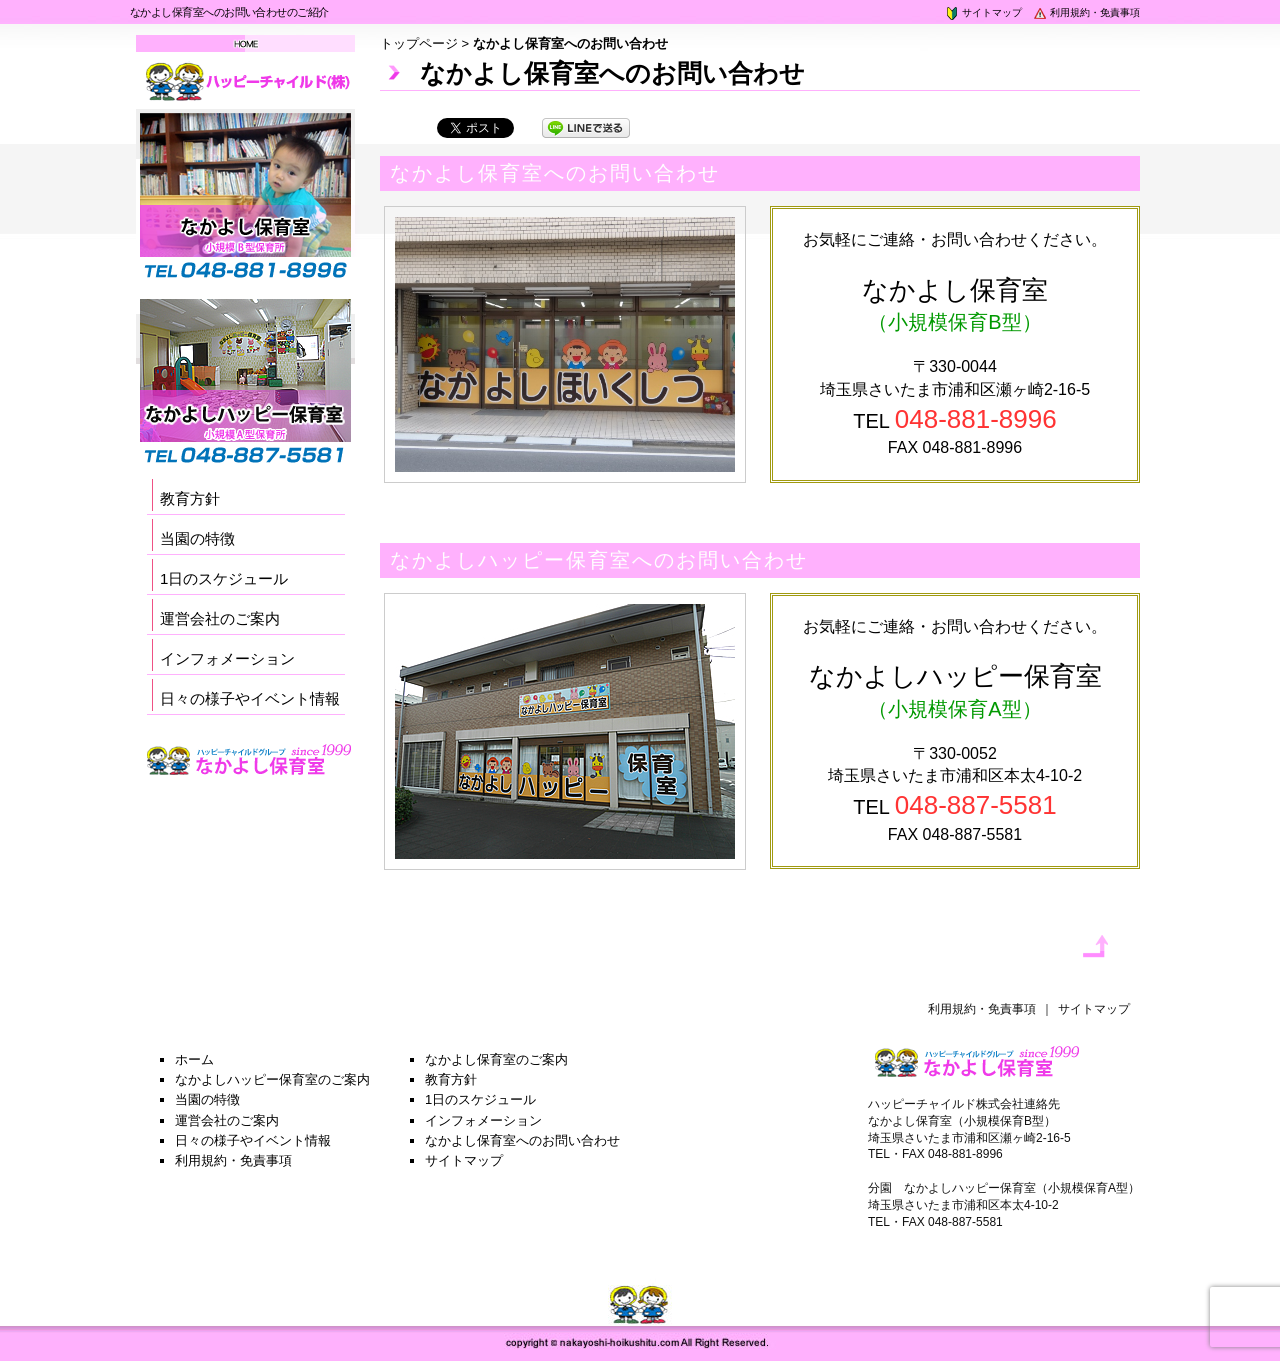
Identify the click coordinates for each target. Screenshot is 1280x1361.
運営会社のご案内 (220, 618)
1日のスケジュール (224, 578)
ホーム (194, 1059)
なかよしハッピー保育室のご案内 (272, 1079)
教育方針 (190, 498)
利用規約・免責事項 (1086, 12)
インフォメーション (227, 658)
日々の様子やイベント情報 (250, 698)
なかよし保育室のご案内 (496, 1059)
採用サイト (250, 786)
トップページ (419, 43)
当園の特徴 (197, 538)
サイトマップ (983, 12)
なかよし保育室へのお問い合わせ (522, 1140)
